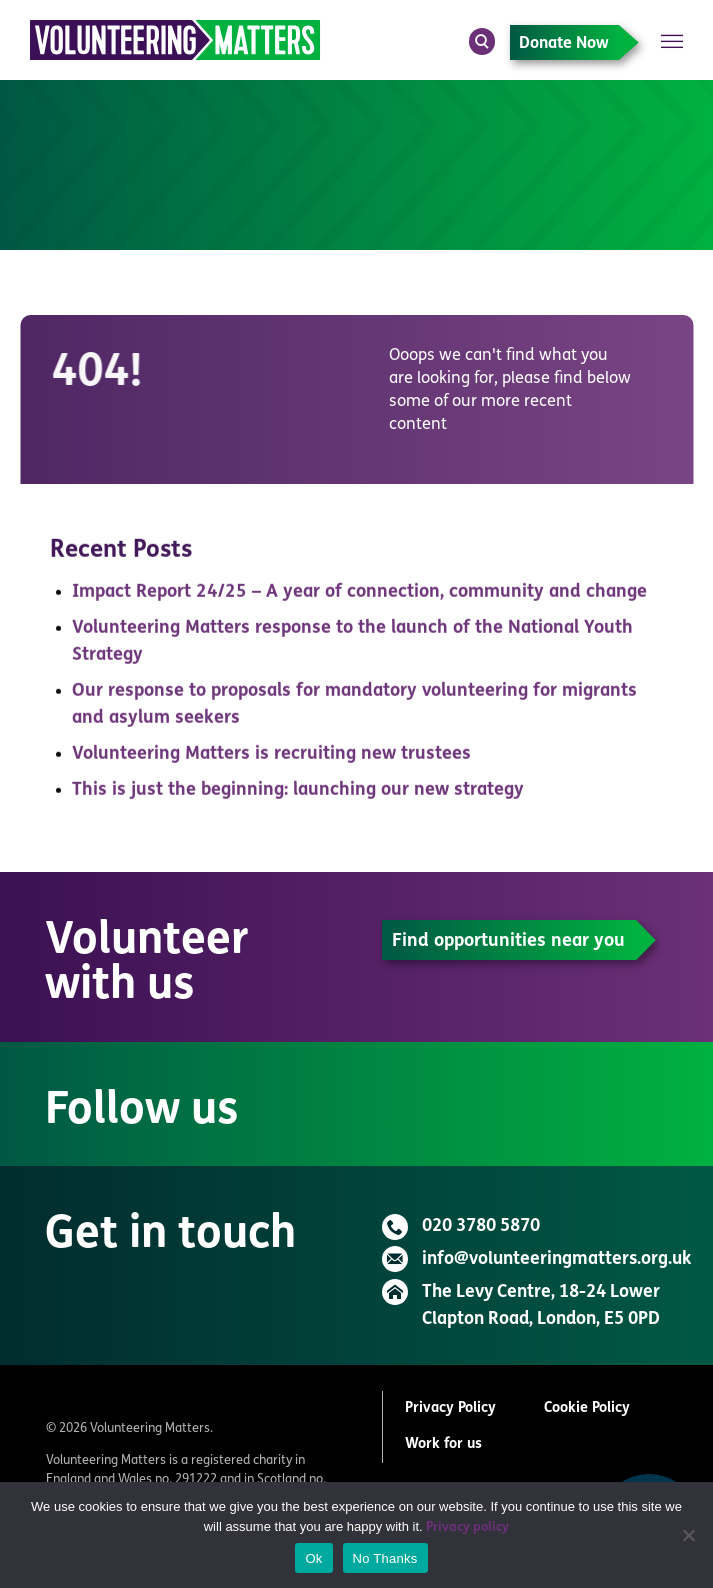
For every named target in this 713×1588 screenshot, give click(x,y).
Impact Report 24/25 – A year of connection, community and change (359, 597)
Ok (313, 1558)
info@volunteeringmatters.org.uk (556, 1259)
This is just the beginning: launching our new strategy (298, 795)
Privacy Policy (450, 1408)
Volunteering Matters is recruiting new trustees (271, 759)
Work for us (443, 1444)
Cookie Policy (587, 1408)
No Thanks (385, 1558)
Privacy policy (467, 1527)
